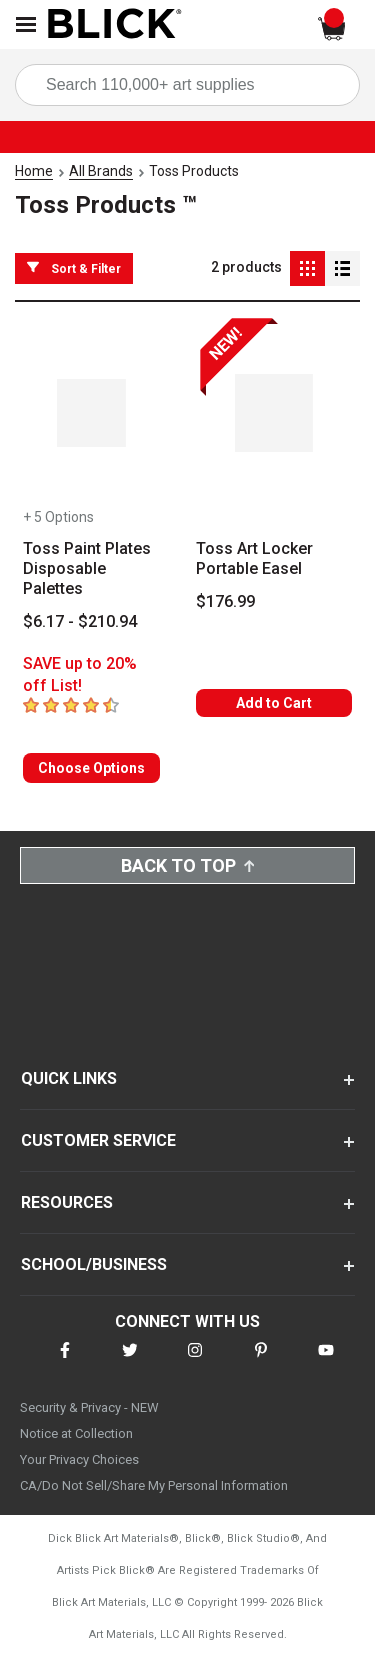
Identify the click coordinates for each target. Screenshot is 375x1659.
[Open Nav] (26, 24)
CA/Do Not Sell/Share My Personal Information (154, 1485)
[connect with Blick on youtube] (326, 1362)
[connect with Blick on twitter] (130, 1362)
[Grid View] (307, 268)
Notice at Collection (76, 1433)
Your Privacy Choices (79, 1459)
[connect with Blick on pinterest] (261, 1362)
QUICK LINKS (69, 1078)
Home (34, 171)
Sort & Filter (74, 268)
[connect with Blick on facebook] (65, 1362)
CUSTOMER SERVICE (98, 1140)
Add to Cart (274, 703)
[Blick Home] (115, 25)
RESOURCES (67, 1202)
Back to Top (188, 865)
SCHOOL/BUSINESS (94, 1264)
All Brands (101, 171)
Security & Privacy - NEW (89, 1407)
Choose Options (91, 768)
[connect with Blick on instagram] (195, 1362)
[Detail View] (342, 268)
